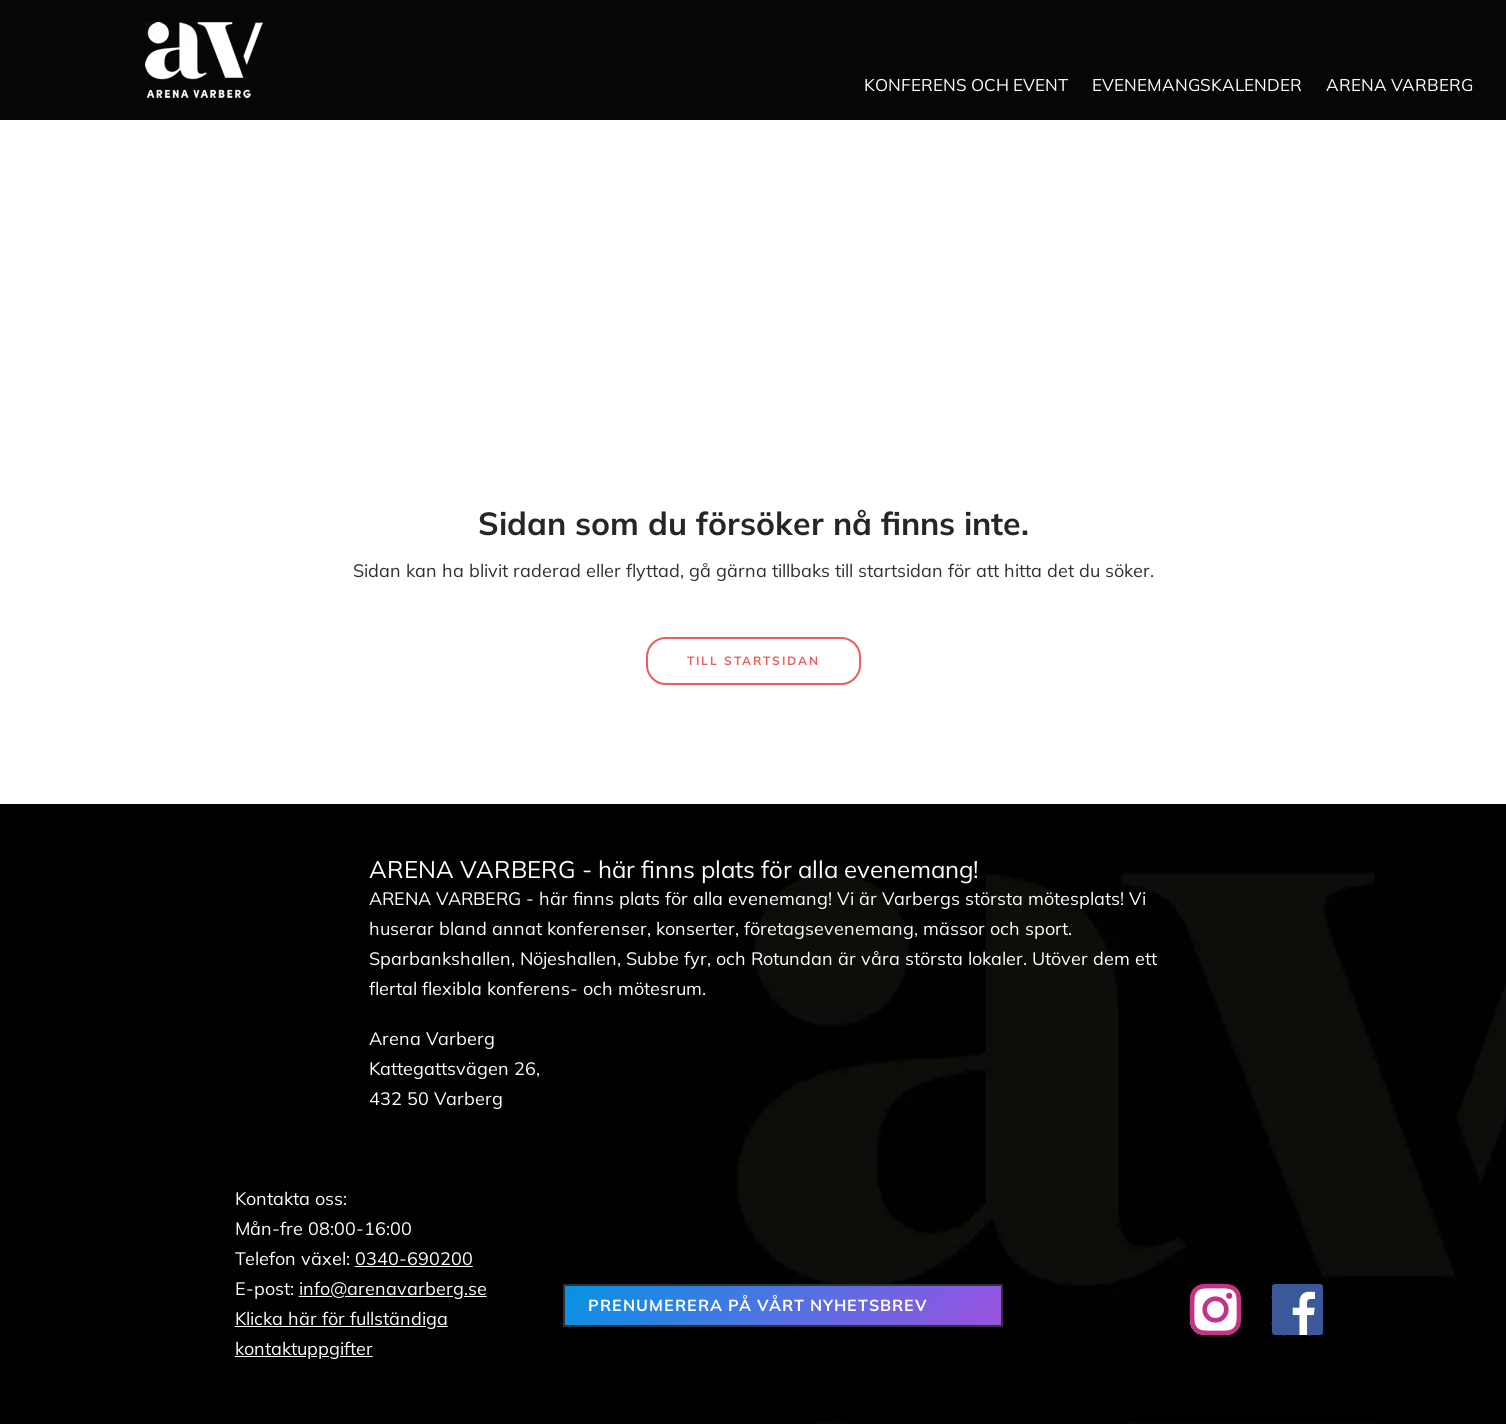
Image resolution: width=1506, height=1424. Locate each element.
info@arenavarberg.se (393, 1288)
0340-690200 (414, 1258)
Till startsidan (753, 660)
